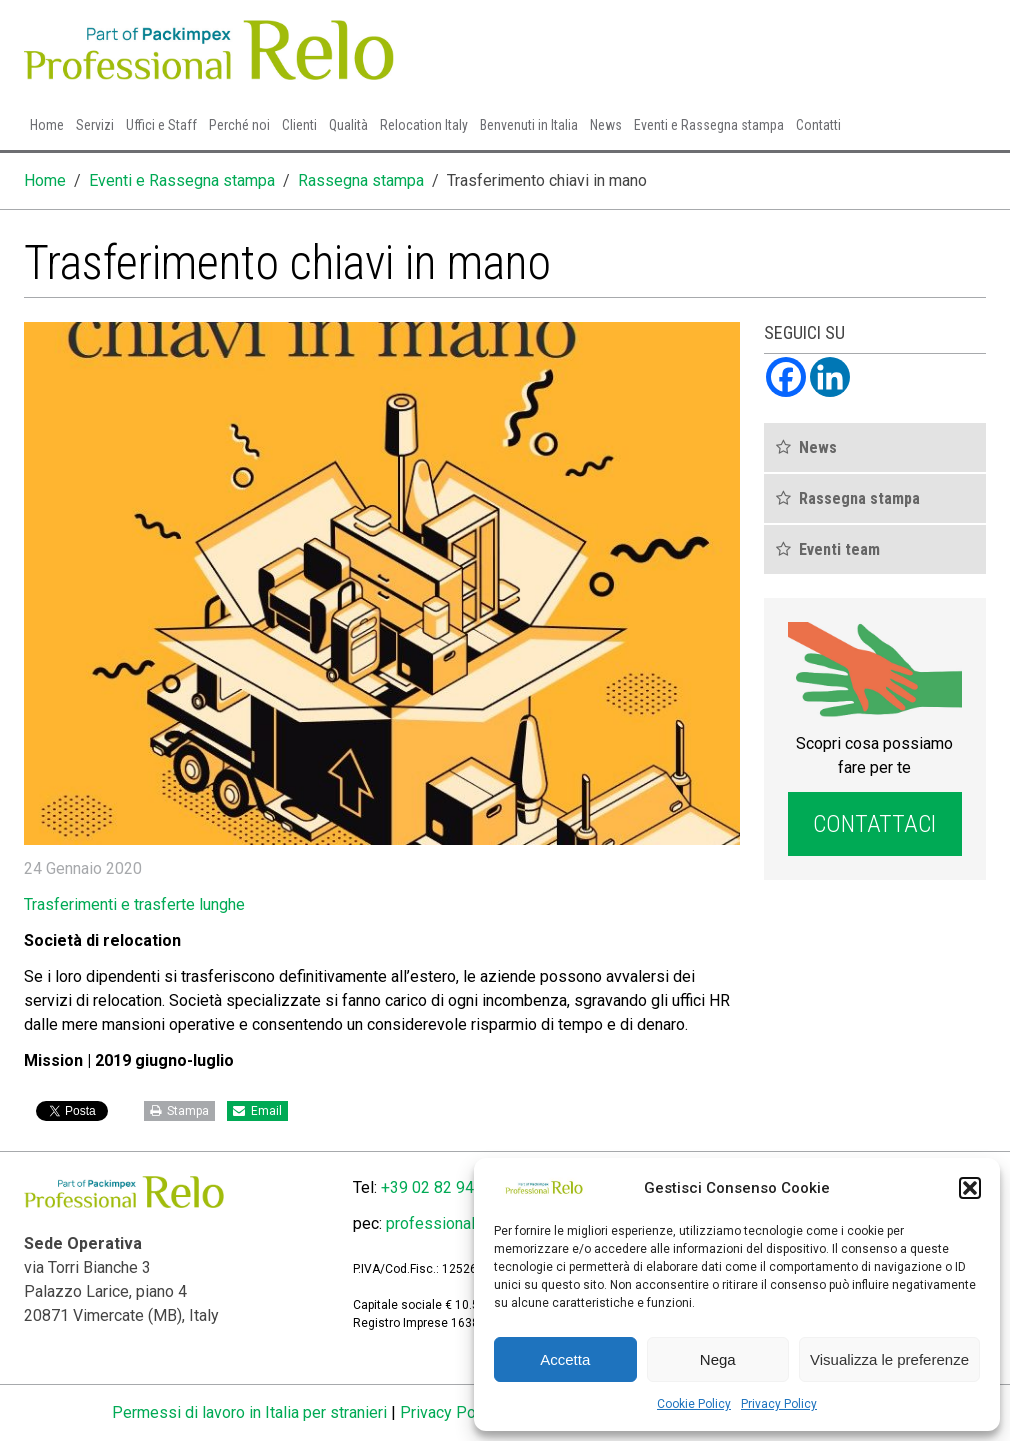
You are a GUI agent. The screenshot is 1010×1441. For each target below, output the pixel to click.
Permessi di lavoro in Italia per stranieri (249, 1412)
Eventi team (839, 549)
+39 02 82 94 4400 (447, 1187)
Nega (718, 1359)
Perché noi (239, 125)
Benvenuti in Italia (529, 125)
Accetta (565, 1359)
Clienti (299, 125)
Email (257, 1111)
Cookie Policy (694, 1404)
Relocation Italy (424, 125)
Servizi (95, 125)
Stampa (179, 1111)
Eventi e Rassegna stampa (709, 125)
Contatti (818, 125)
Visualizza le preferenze (889, 1359)
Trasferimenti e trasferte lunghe (134, 904)
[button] (970, 1188)
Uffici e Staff (161, 125)
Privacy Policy (779, 1404)
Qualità (348, 125)
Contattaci (874, 824)
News (606, 125)
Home (47, 125)
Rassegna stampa (361, 180)
